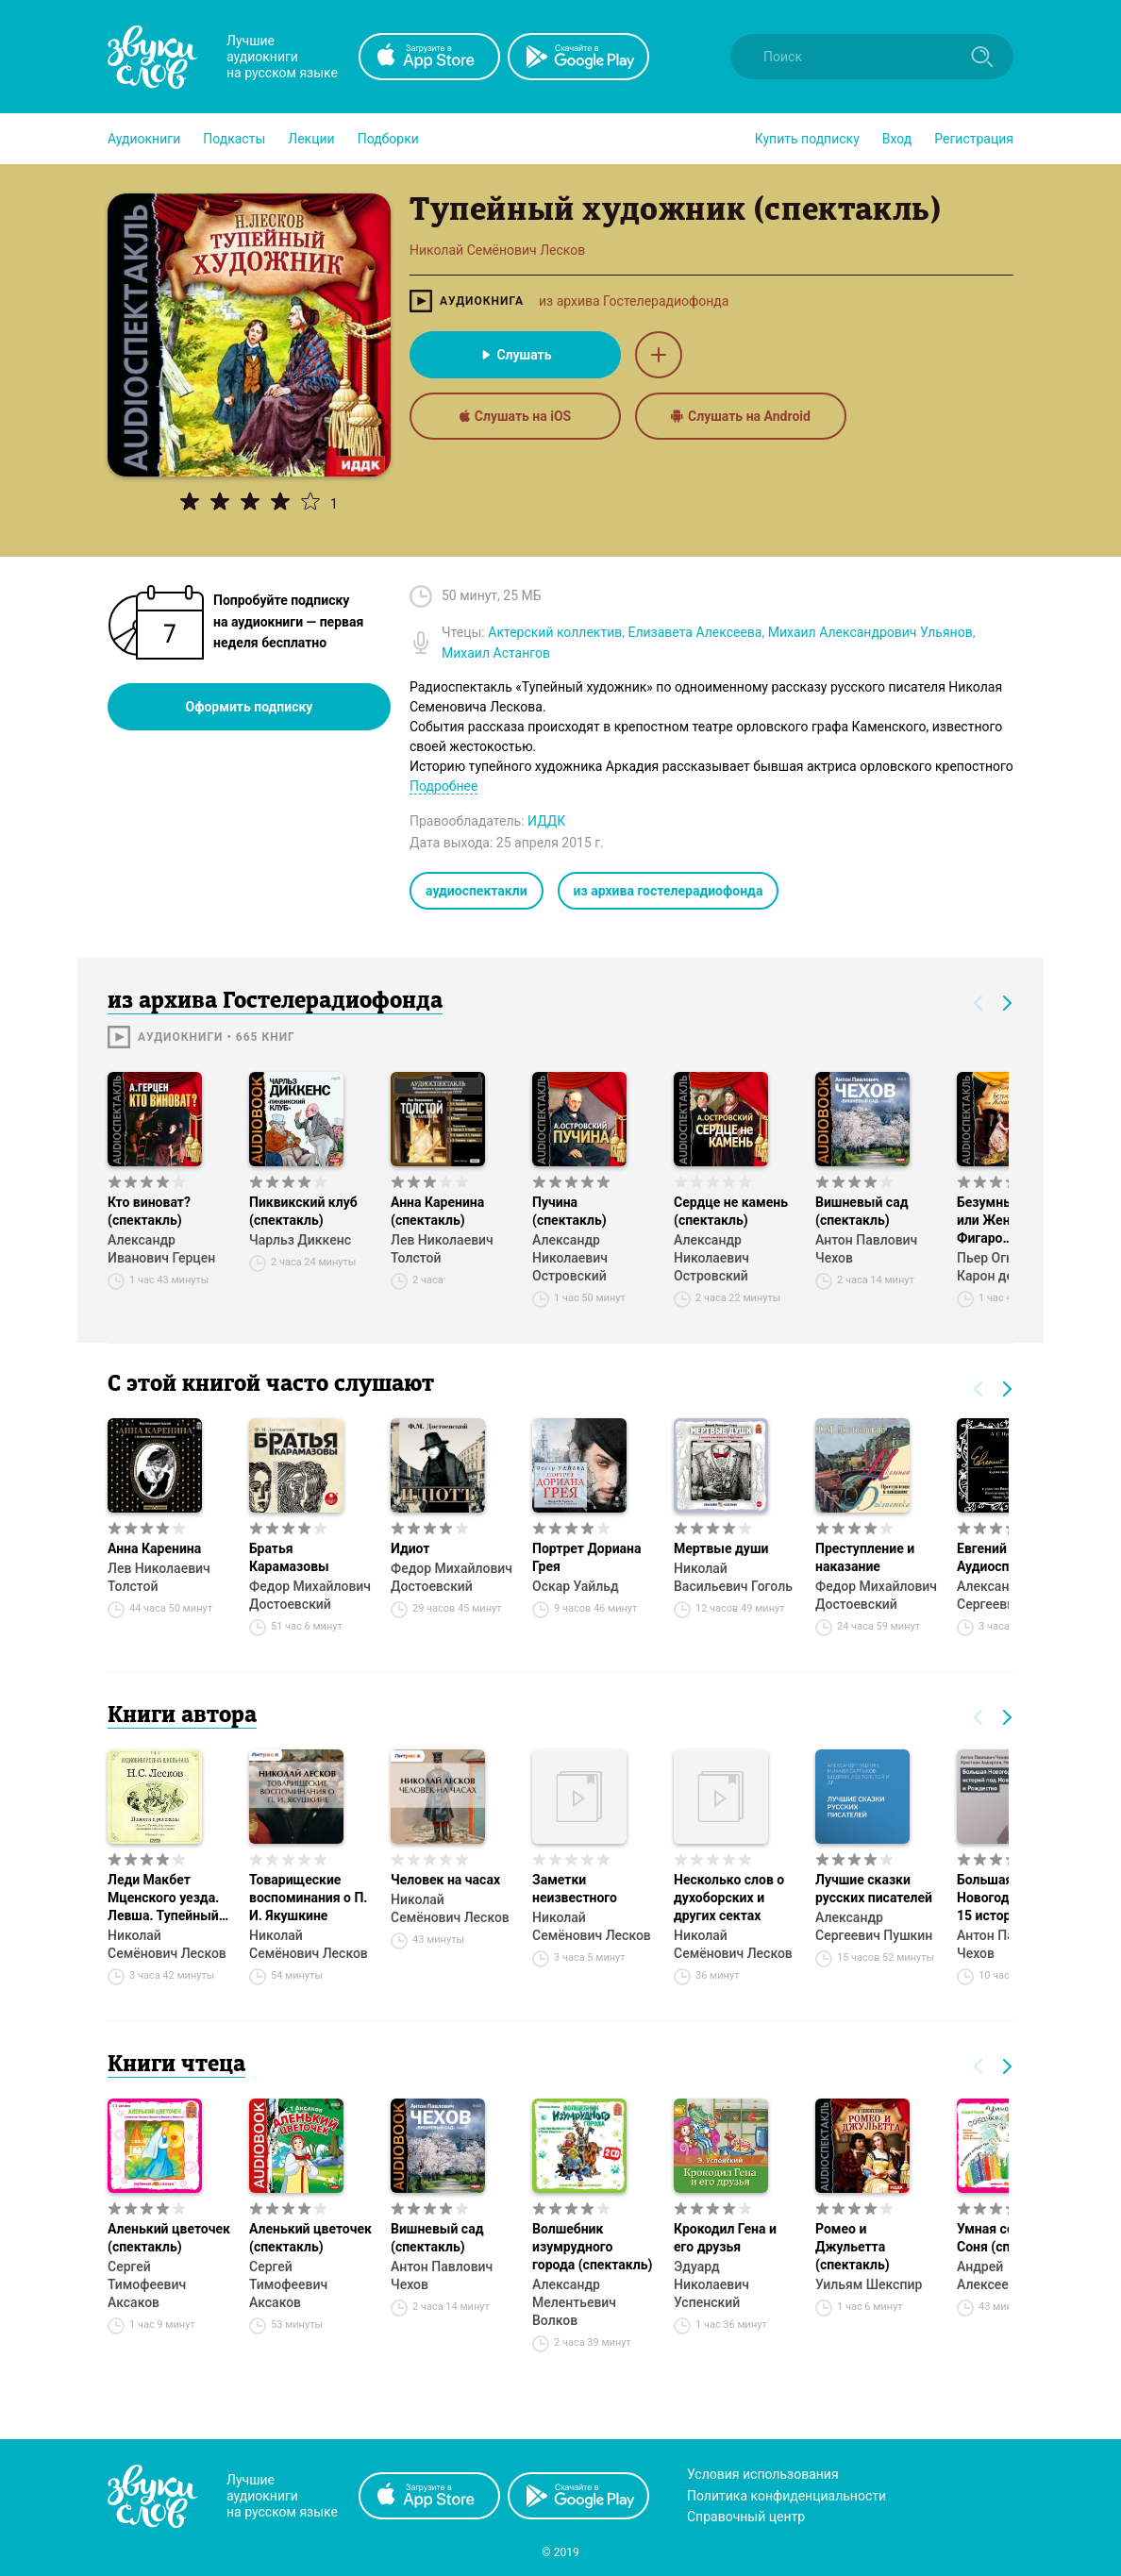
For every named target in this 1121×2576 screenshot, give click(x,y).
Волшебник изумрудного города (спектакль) (592, 2246)
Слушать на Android (741, 416)
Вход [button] (897, 138)
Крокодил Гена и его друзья (725, 2237)
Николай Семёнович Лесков (167, 1944)
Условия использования (763, 2474)
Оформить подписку (249, 706)
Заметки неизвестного (574, 1888)
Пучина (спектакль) (569, 1211)
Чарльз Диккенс (300, 1239)
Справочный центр (746, 2516)
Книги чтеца (176, 2065)
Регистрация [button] (973, 138)
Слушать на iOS (515, 416)
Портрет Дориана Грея (586, 1557)
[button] (144, 138)
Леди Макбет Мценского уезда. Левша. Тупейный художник (163, 1898)
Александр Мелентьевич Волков (574, 2302)
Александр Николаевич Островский (570, 1257)
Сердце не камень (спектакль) (731, 1211)
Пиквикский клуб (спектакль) (303, 1211)
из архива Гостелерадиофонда (633, 301)
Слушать (514, 354)
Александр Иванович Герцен (161, 1248)
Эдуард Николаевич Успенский (711, 2284)
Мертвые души (721, 1548)
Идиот (410, 1548)
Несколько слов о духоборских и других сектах (729, 1897)
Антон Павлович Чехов (866, 1248)
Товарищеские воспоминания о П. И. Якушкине (308, 1897)
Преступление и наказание (864, 1557)
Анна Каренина (154, 1548)
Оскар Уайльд (575, 1586)
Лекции (311, 138)
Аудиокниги (144, 138)
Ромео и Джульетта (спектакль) (852, 2246)
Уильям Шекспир (868, 2284)
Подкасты (234, 138)
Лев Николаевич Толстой (442, 1248)
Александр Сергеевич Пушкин (873, 1926)
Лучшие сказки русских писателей (873, 1888)
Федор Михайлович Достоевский (310, 1595)
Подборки (388, 138)
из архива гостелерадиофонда (668, 890)
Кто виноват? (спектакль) (149, 1211)
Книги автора (182, 1716)
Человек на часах (445, 1879)
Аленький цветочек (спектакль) (169, 2237)
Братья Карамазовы (289, 1557)
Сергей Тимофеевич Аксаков (147, 2284)
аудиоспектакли (476, 890)
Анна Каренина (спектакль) (437, 1211)
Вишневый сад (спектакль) (861, 1211)
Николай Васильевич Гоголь (733, 1577)
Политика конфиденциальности (786, 2495)
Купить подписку (807, 138)
